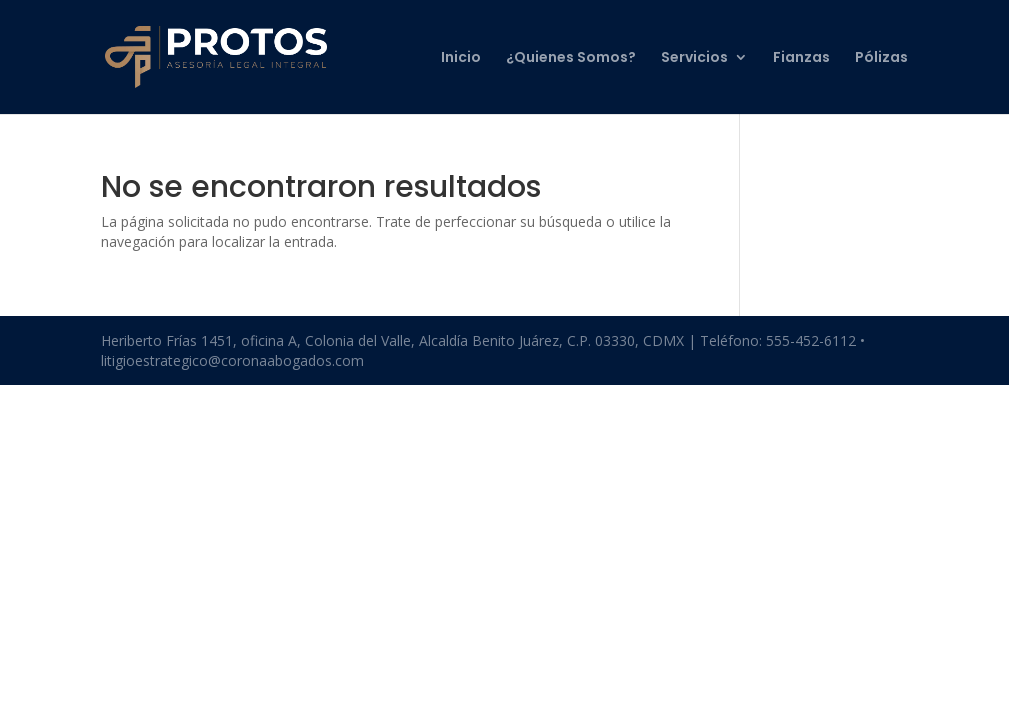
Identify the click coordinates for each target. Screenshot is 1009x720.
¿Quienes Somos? (571, 58)
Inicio (461, 58)
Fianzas (801, 58)
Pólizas (881, 58)
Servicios (694, 58)
